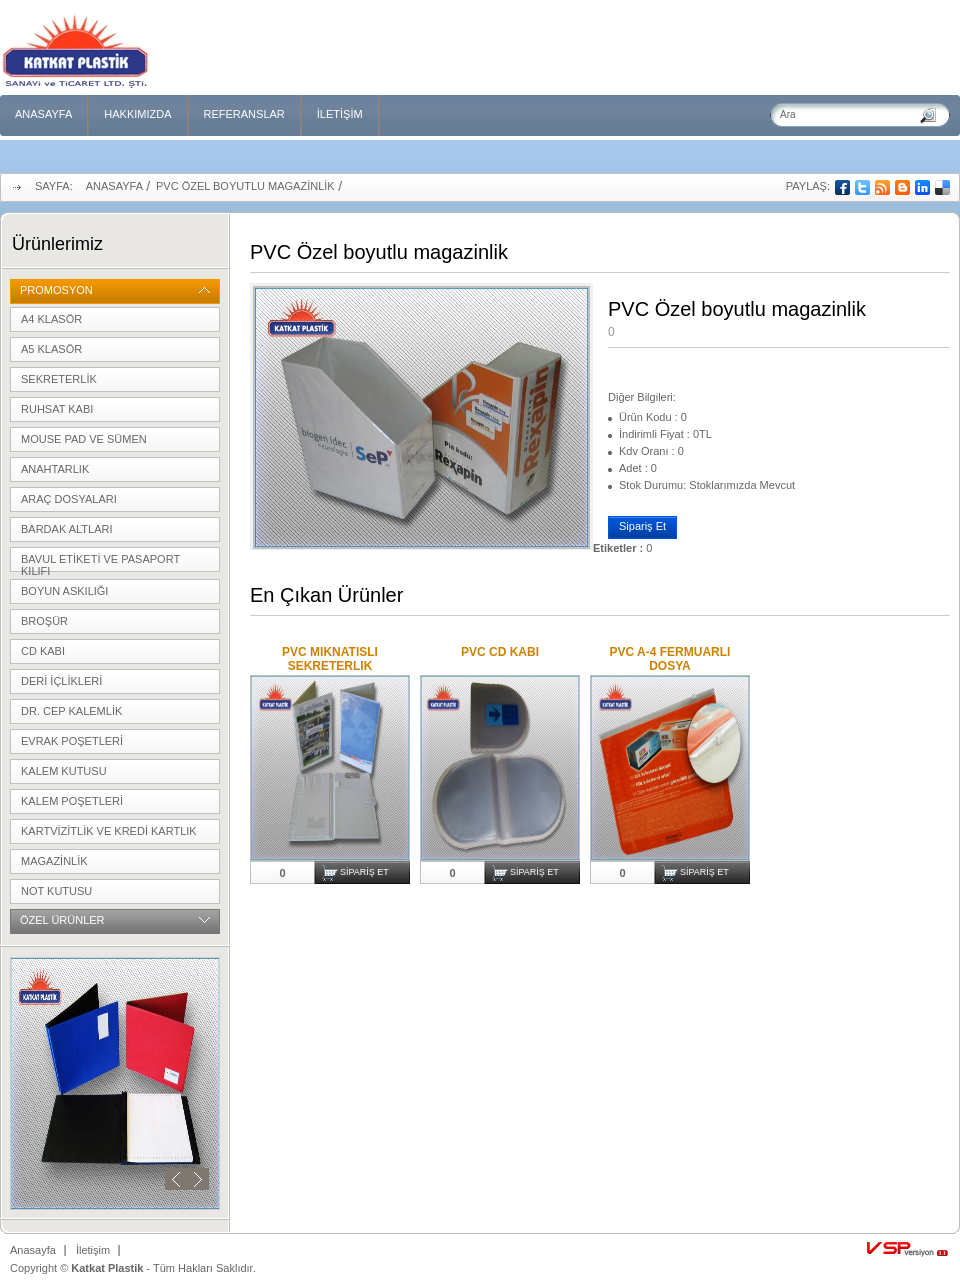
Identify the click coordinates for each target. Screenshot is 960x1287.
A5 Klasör (51, 349)
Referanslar (244, 114)
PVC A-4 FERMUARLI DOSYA (670, 659)
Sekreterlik (59, 379)
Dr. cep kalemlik (71, 711)
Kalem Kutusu (64, 771)
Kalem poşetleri (72, 801)
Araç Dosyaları (69, 499)
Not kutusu (56, 891)
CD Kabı (43, 651)
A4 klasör (51, 319)
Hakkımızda (137, 114)
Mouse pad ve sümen (84, 439)
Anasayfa (43, 114)
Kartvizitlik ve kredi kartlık (109, 831)
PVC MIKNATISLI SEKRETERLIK (330, 659)
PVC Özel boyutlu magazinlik (245, 186)
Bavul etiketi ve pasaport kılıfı (100, 562)
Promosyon (56, 290)
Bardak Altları (67, 529)
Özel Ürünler (62, 920)
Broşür (44, 621)
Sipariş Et (642, 526)
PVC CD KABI (500, 652)
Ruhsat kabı (57, 409)
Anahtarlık (55, 469)
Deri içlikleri (61, 681)
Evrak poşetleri (72, 741)
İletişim (340, 114)
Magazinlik (54, 861)
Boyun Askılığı (64, 591)
